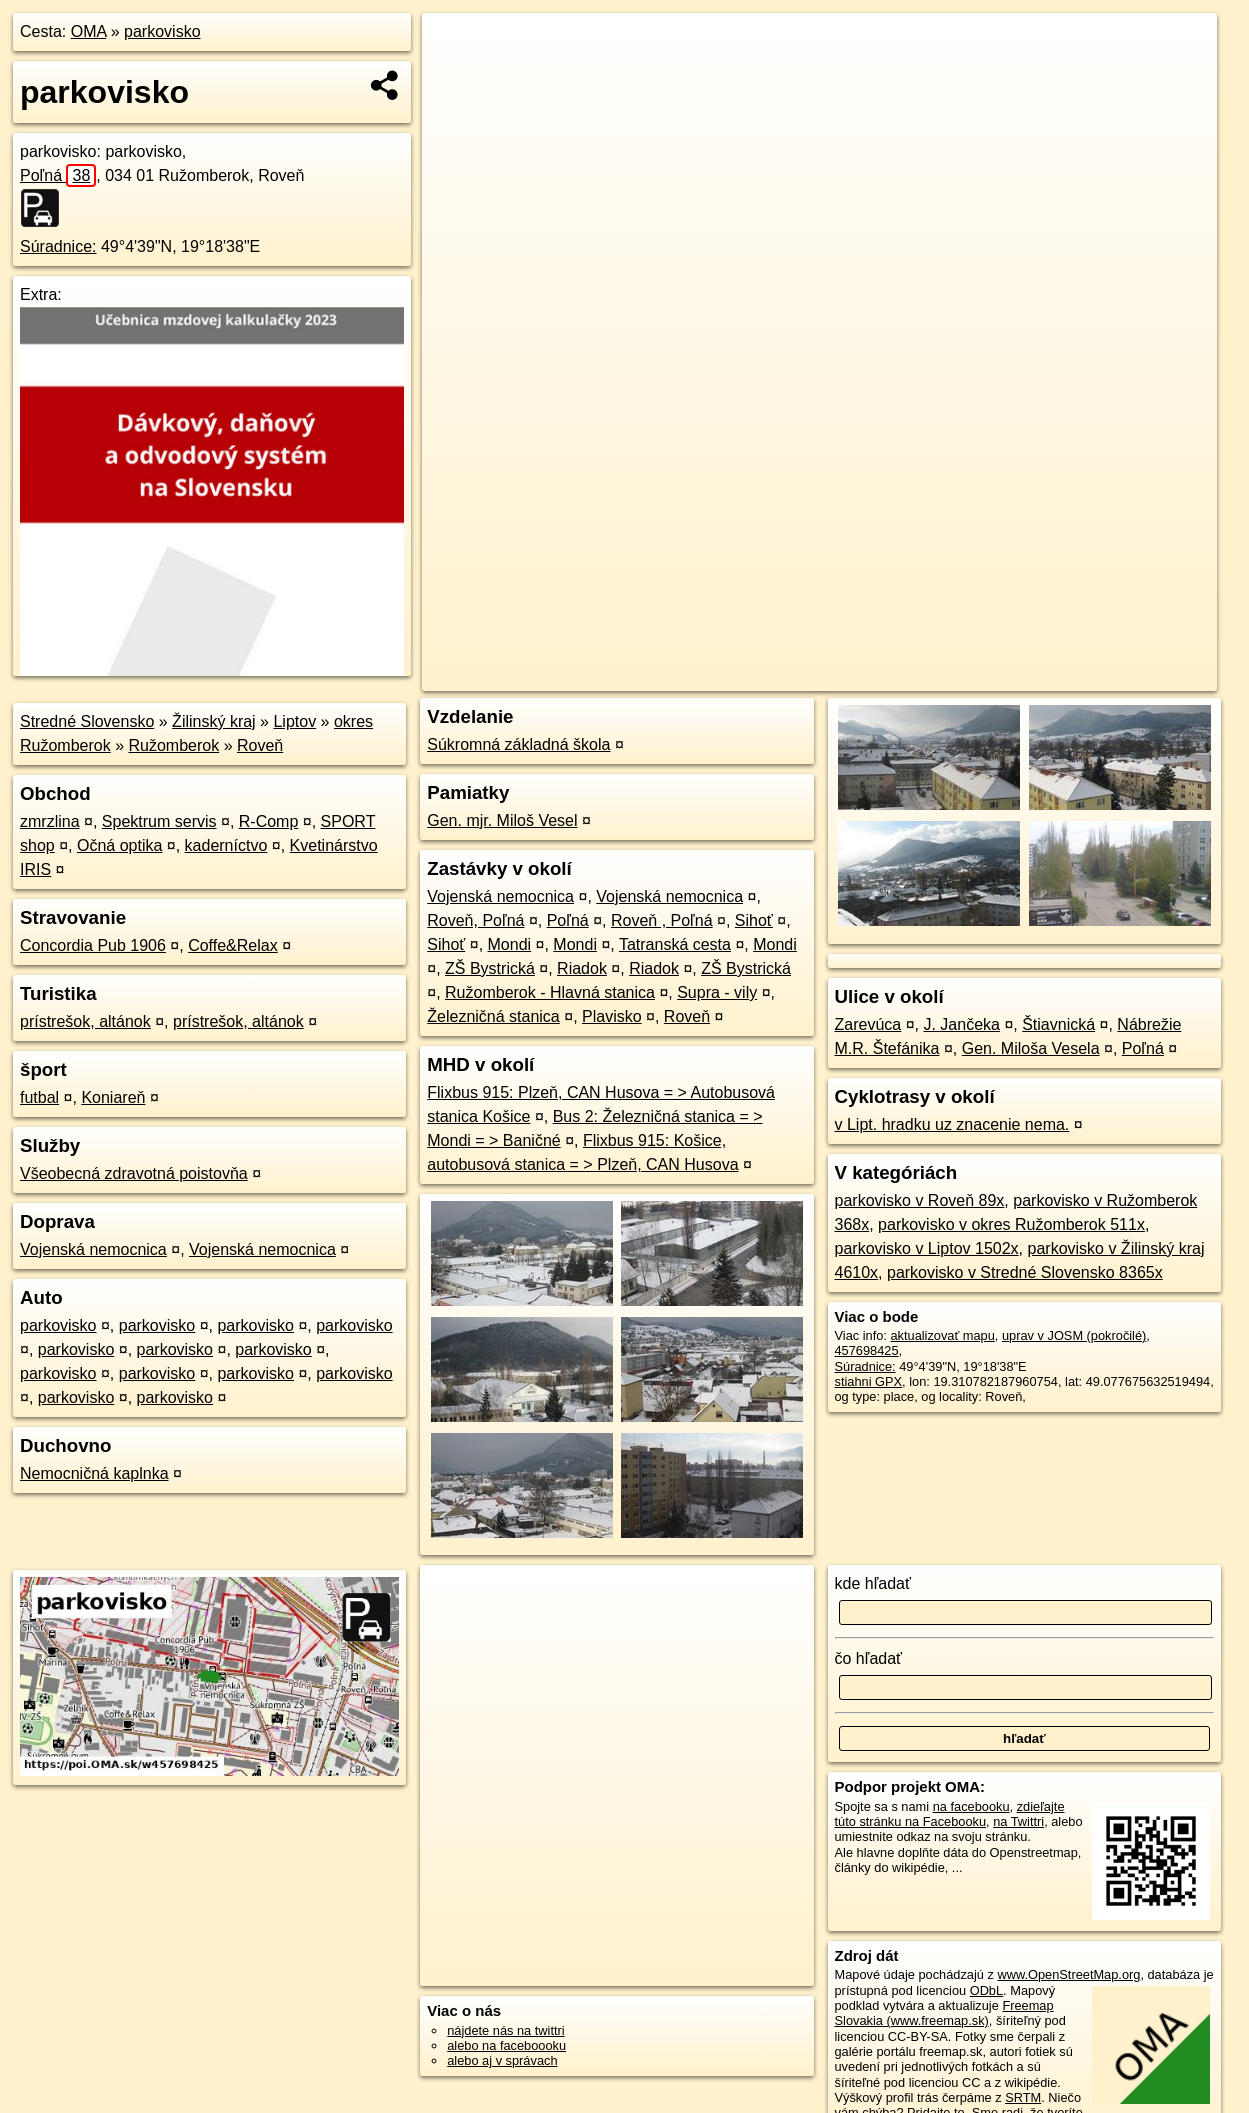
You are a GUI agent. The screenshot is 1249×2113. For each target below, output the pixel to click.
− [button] (455, 78)
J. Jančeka (961, 1024)
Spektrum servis (159, 821)
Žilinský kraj (214, 721)
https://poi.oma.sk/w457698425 (1128, 676)
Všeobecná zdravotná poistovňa (134, 1173)
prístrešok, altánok (85, 1021)
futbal (39, 1097)
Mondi (510, 944)
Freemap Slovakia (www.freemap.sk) (944, 2013)
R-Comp (269, 821)
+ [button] (455, 47)
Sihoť (754, 920)
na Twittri (1018, 1821)
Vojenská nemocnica (93, 1249)
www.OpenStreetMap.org (1068, 1974)
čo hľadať (869, 1658)
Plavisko (612, 1016)
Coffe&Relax (233, 945)
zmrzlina (50, 821)
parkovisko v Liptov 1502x (927, 1248)
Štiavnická (1058, 1024)
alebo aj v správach (502, 2060)
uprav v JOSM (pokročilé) (1074, 1335)
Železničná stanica (493, 1016)
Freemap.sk (979, 676)
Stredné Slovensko (87, 721)
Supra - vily (717, 992)
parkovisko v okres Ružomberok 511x (1011, 1224)
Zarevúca (868, 1024)
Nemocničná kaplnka (94, 1473)
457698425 (867, 1350)
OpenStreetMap (876, 676)
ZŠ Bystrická (490, 968)
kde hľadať (873, 1583)
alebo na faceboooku (506, 2045)
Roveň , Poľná (662, 920)
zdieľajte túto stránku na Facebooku (950, 1814)
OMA (89, 31)
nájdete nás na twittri (505, 2030)
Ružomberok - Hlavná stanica (550, 992)
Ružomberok (174, 745)
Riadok (582, 968)
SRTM (1023, 2097)
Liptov (294, 721)
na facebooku (971, 1806)
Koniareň (113, 1097)
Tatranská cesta (675, 944)
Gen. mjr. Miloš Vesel (502, 820)
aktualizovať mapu (942, 1335)
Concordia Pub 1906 (93, 945)
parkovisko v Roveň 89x (920, 1200)
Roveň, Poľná (475, 920)
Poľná (58, 175)
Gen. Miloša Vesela (1031, 1048)
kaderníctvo (226, 845)
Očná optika (119, 845)
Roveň (260, 745)
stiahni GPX (869, 1381)
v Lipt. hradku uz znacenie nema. (952, 1124)
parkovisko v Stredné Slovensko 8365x (1025, 1272)
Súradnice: (58, 246)
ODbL (986, 1990)
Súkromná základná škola (518, 744)
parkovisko (162, 31)
